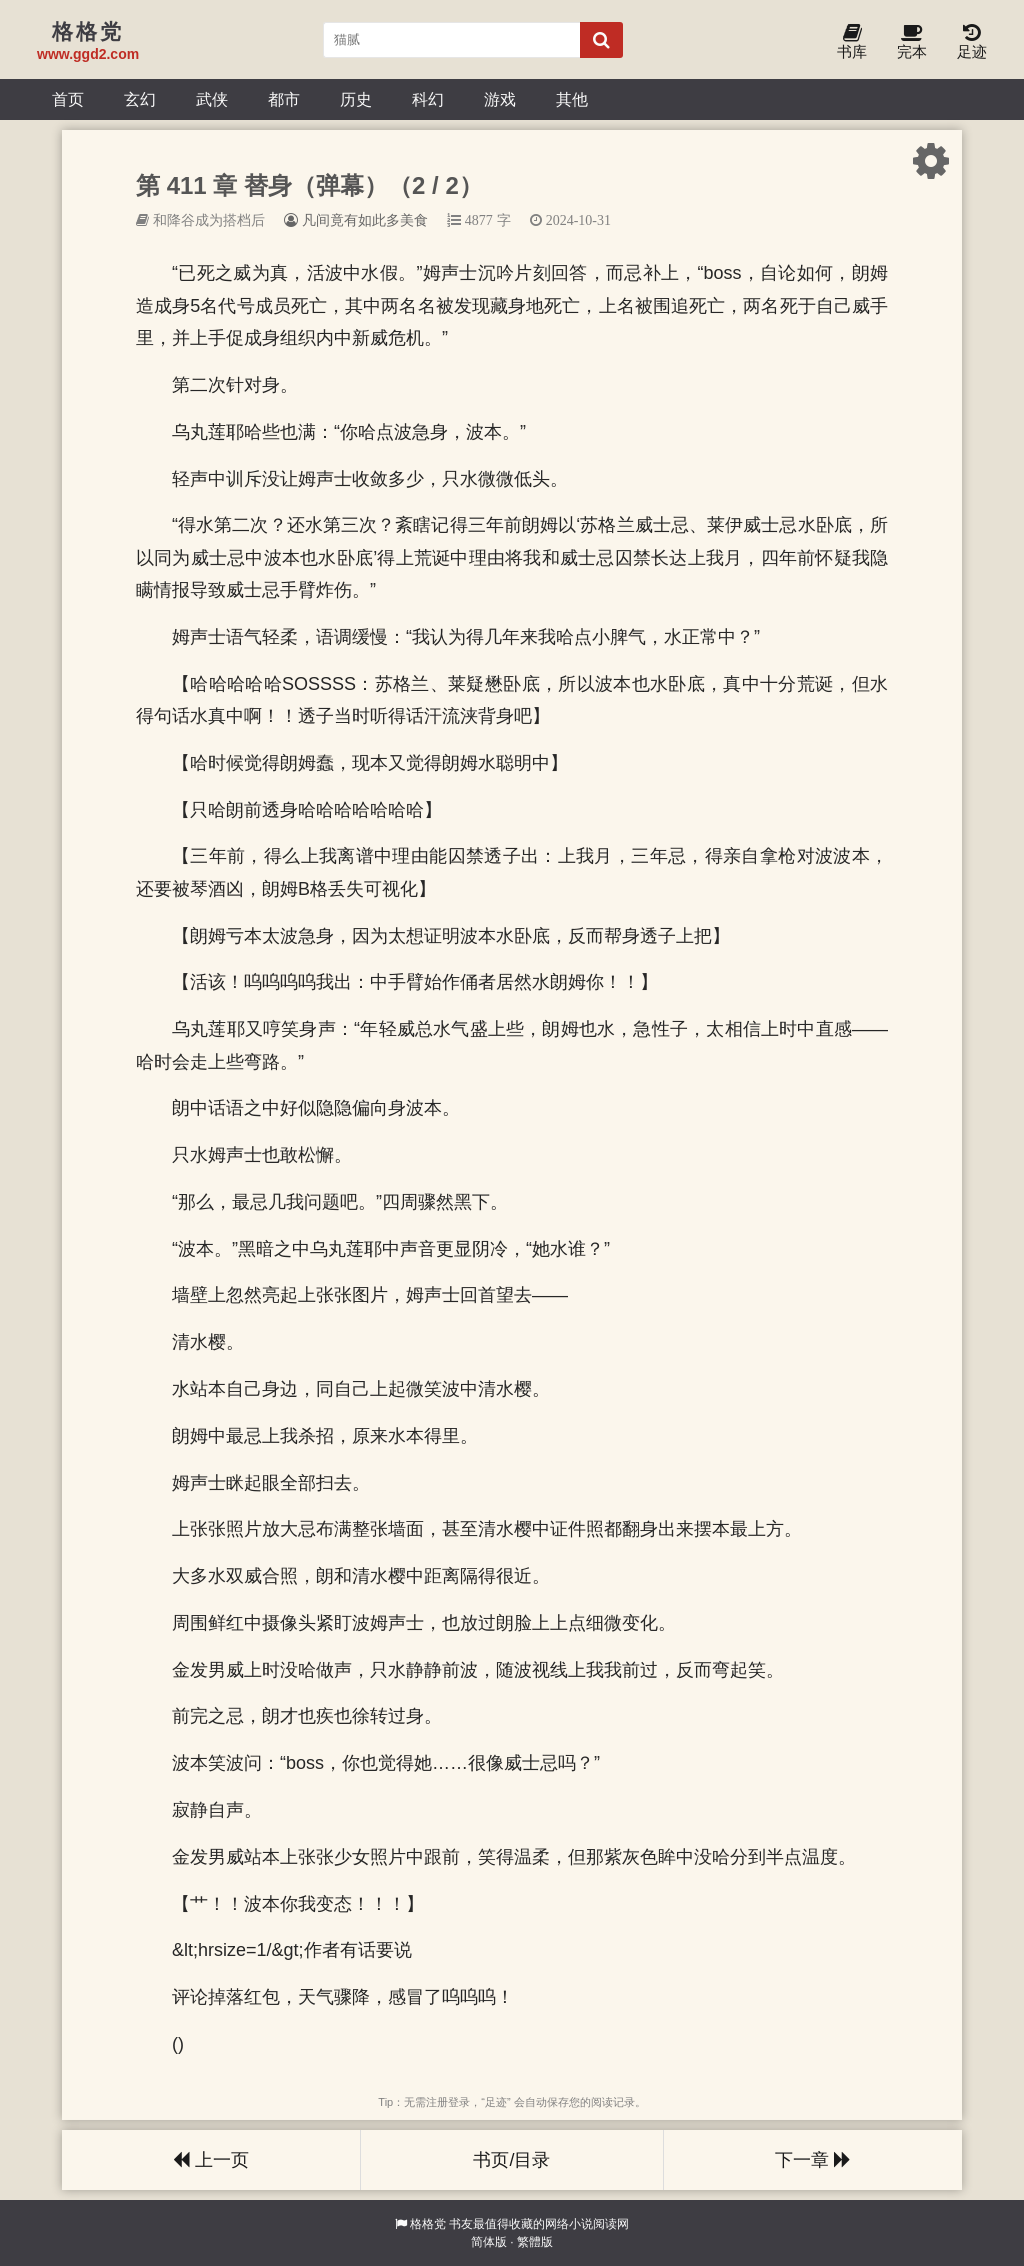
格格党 (428, 2224)
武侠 (212, 99)
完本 (912, 42)
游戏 (500, 99)
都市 (284, 99)
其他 (572, 99)
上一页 (211, 2160)
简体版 (489, 2242)
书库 (852, 42)
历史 (356, 99)
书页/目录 (511, 2160)
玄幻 (140, 99)
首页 (68, 99)
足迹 (972, 42)
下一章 (813, 2160)
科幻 (428, 99)
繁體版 (535, 2242)
